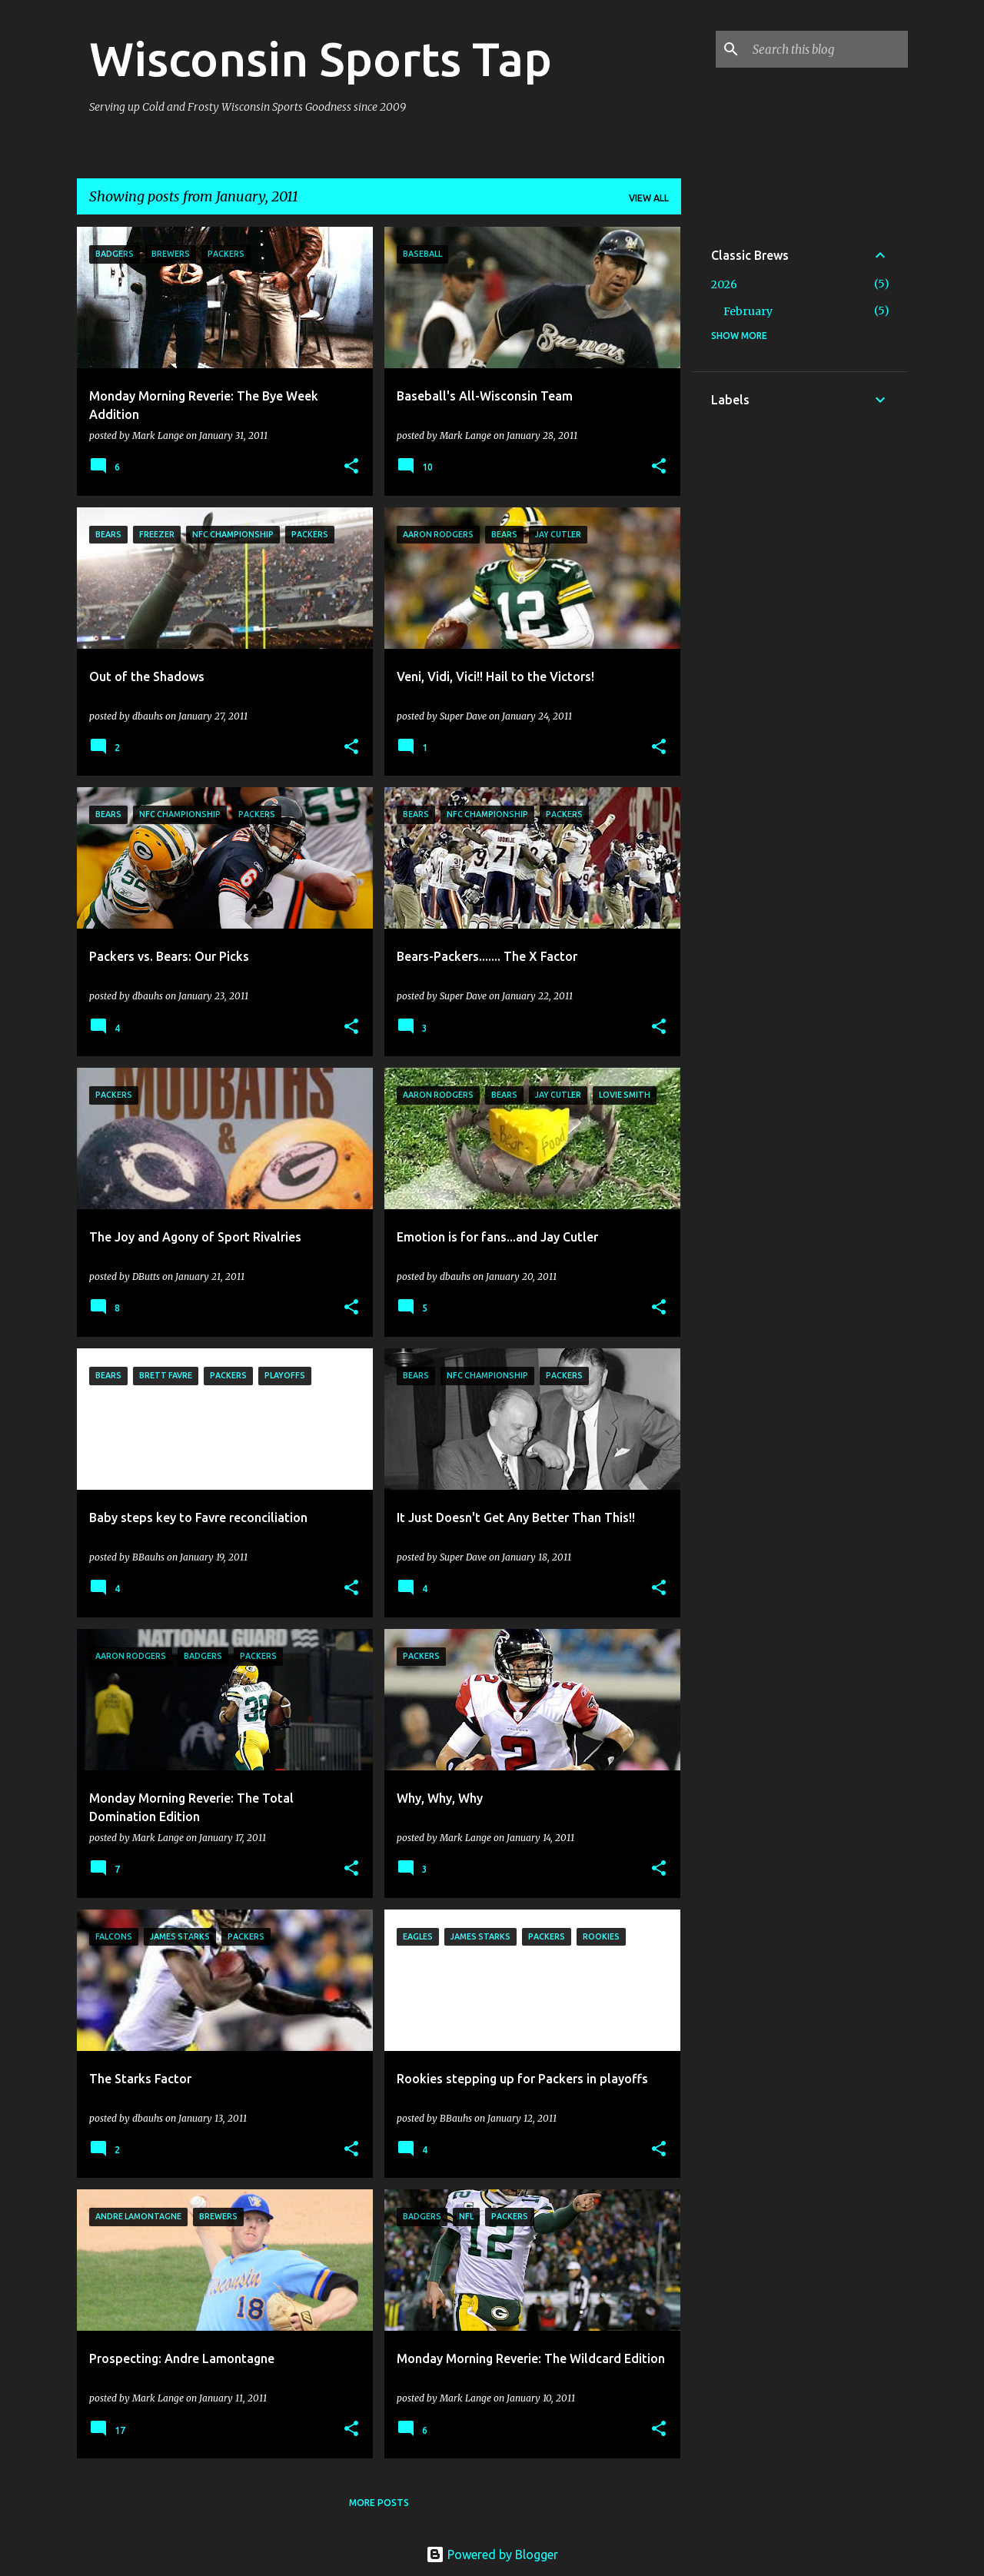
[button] (351, 467)
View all (649, 198)
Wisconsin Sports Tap (320, 58)
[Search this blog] (827, 49)
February (748, 311)
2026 (724, 284)
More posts (379, 2503)
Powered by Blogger (492, 2554)
